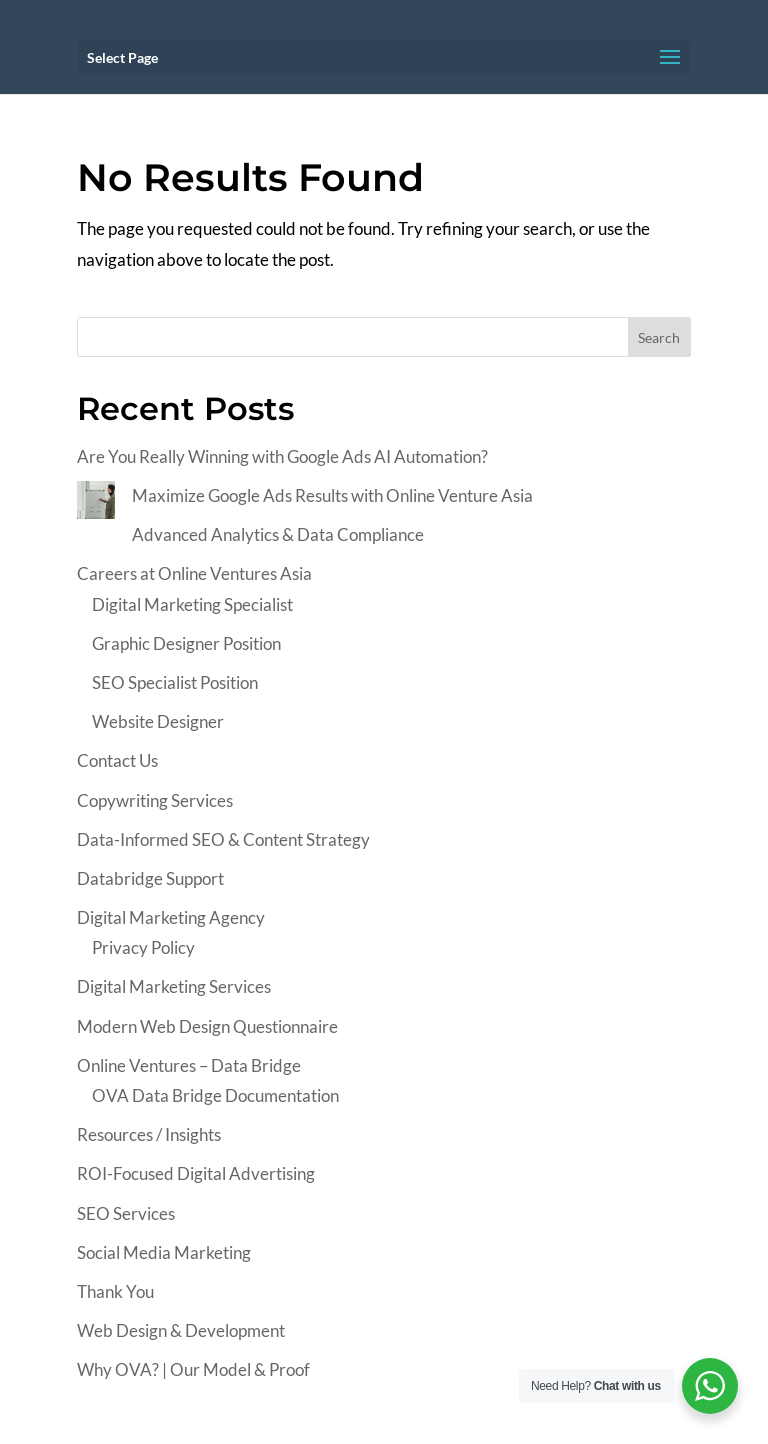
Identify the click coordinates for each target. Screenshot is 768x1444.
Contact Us (117, 760)
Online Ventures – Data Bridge (189, 1065)
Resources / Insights (149, 1134)
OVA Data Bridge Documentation (215, 1095)
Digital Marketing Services (174, 986)
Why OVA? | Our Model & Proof (193, 1369)
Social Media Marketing (164, 1252)
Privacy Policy (143, 947)
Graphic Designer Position (186, 643)
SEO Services (126, 1213)
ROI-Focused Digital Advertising (196, 1173)
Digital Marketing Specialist (192, 604)
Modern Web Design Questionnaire (207, 1026)
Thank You (115, 1291)
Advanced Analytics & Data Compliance (278, 534)
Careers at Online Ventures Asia (194, 573)
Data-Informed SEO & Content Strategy (223, 839)
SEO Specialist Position (175, 682)
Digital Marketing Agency (171, 917)
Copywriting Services (155, 800)
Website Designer (158, 721)
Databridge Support (150, 878)
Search (659, 337)
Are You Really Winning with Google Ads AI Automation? (282, 456)
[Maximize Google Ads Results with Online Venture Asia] (96, 505)
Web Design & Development (181, 1330)
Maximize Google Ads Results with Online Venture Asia (332, 495)
